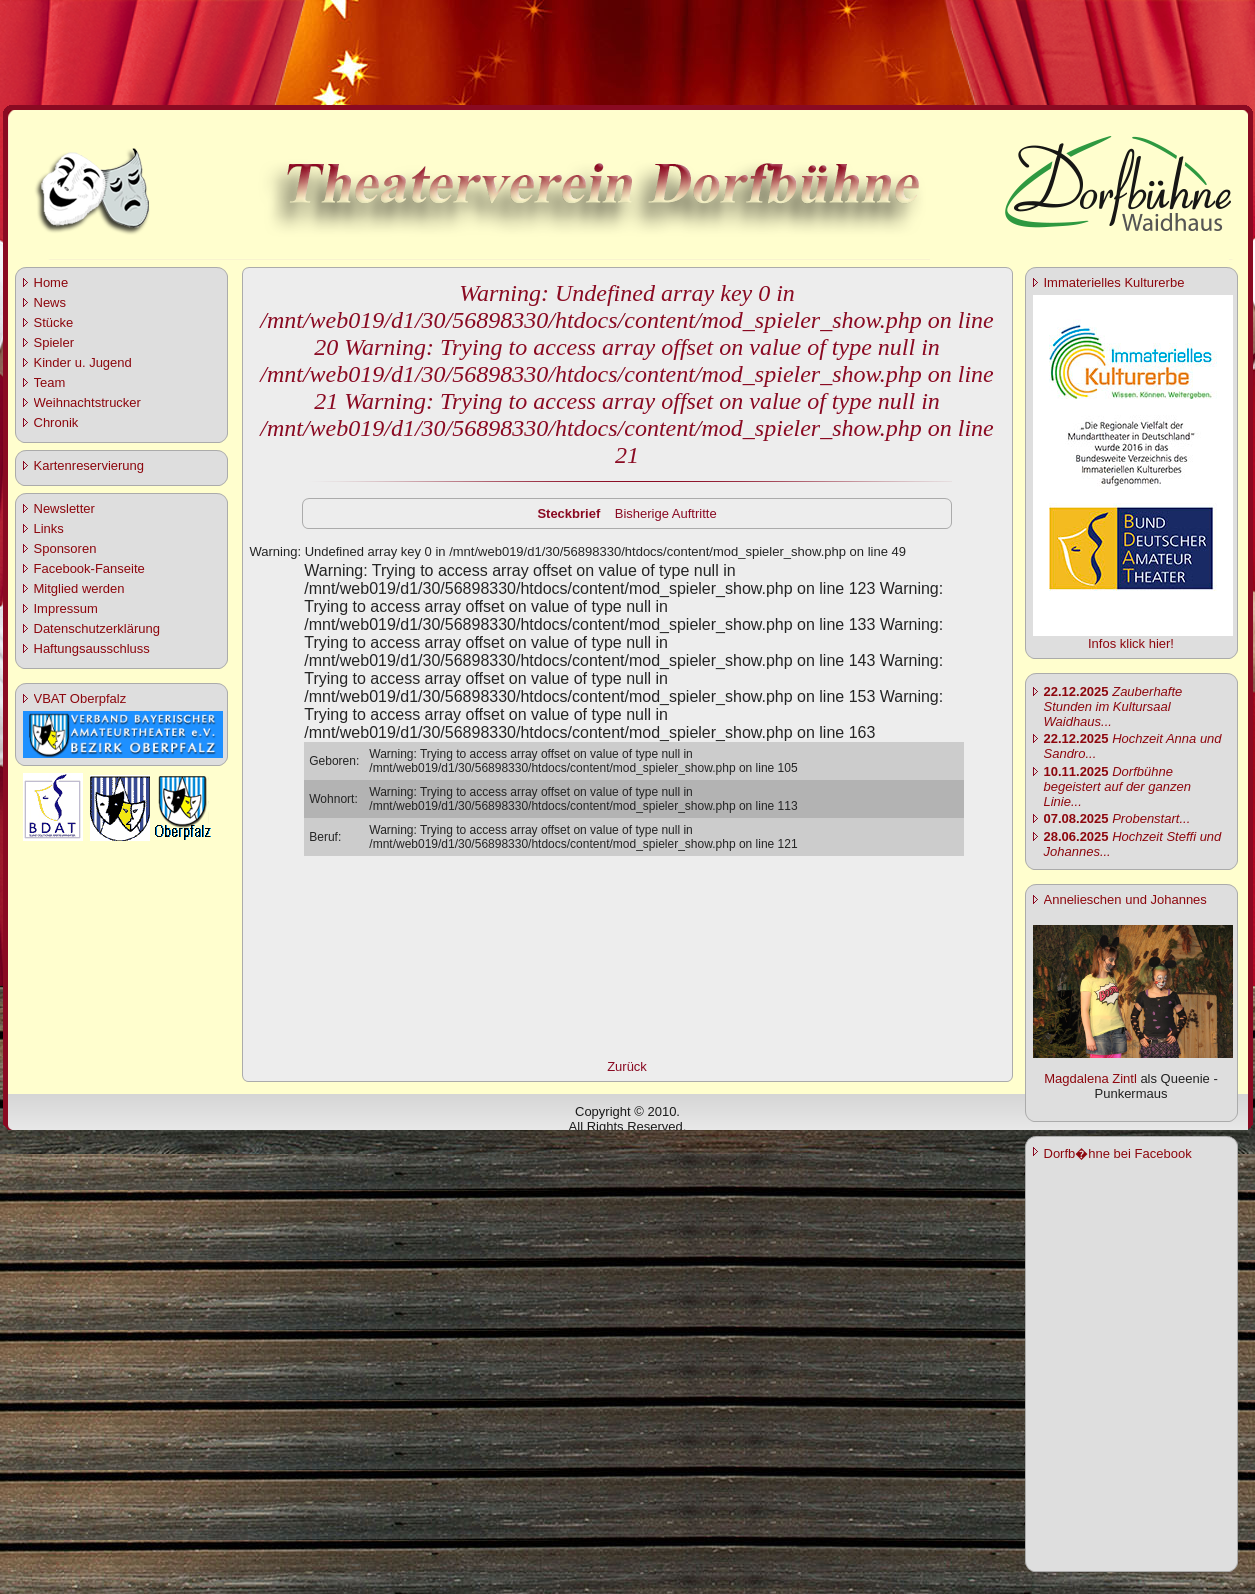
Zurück (627, 1066)
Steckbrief (568, 513)
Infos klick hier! (1131, 643)
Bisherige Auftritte (666, 513)
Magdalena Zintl (1090, 1078)
